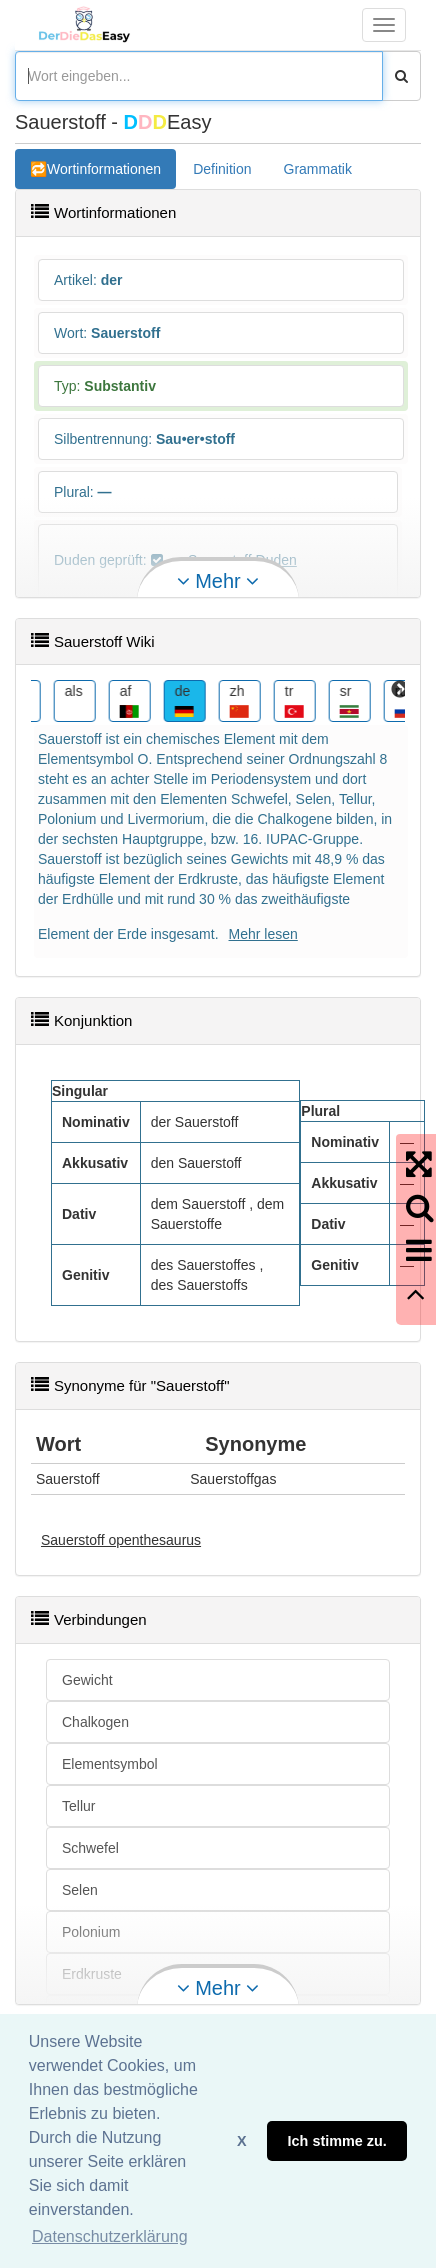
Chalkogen (95, 1722)
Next (400, 690)
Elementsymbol (110, 1764)
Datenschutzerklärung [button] (110, 2236)
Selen (80, 1890)
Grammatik (318, 169)
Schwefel (90, 1848)
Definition (222, 169)
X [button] (242, 2141)
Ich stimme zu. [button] (337, 2141)
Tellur (78, 1806)
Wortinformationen (104, 169)
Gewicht (87, 1680)
